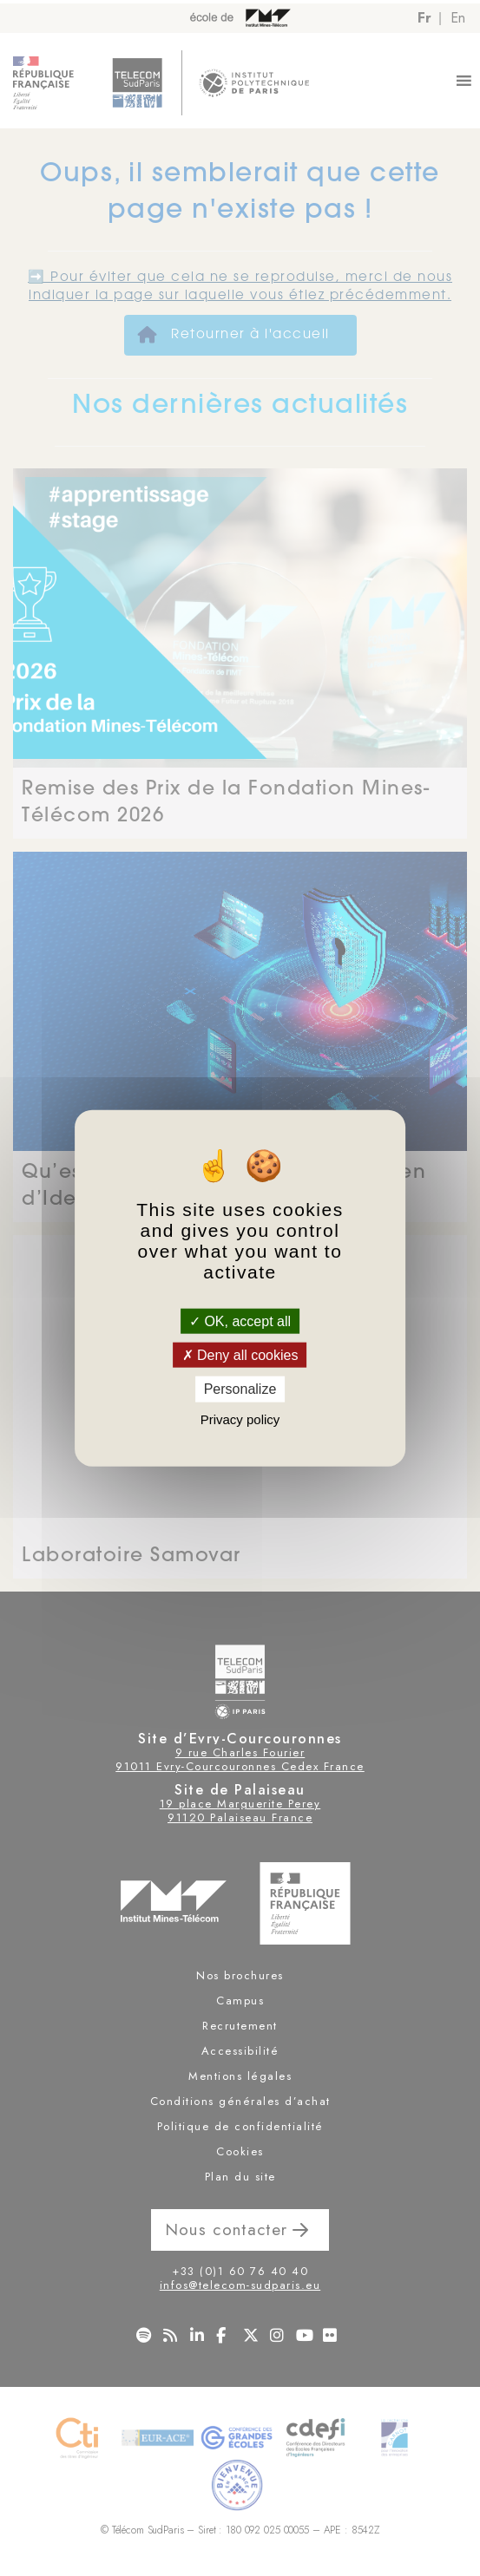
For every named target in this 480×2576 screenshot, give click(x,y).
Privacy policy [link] (240, 1418)
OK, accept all (240, 1321)
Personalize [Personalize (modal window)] (240, 1389)
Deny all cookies (240, 1355)
